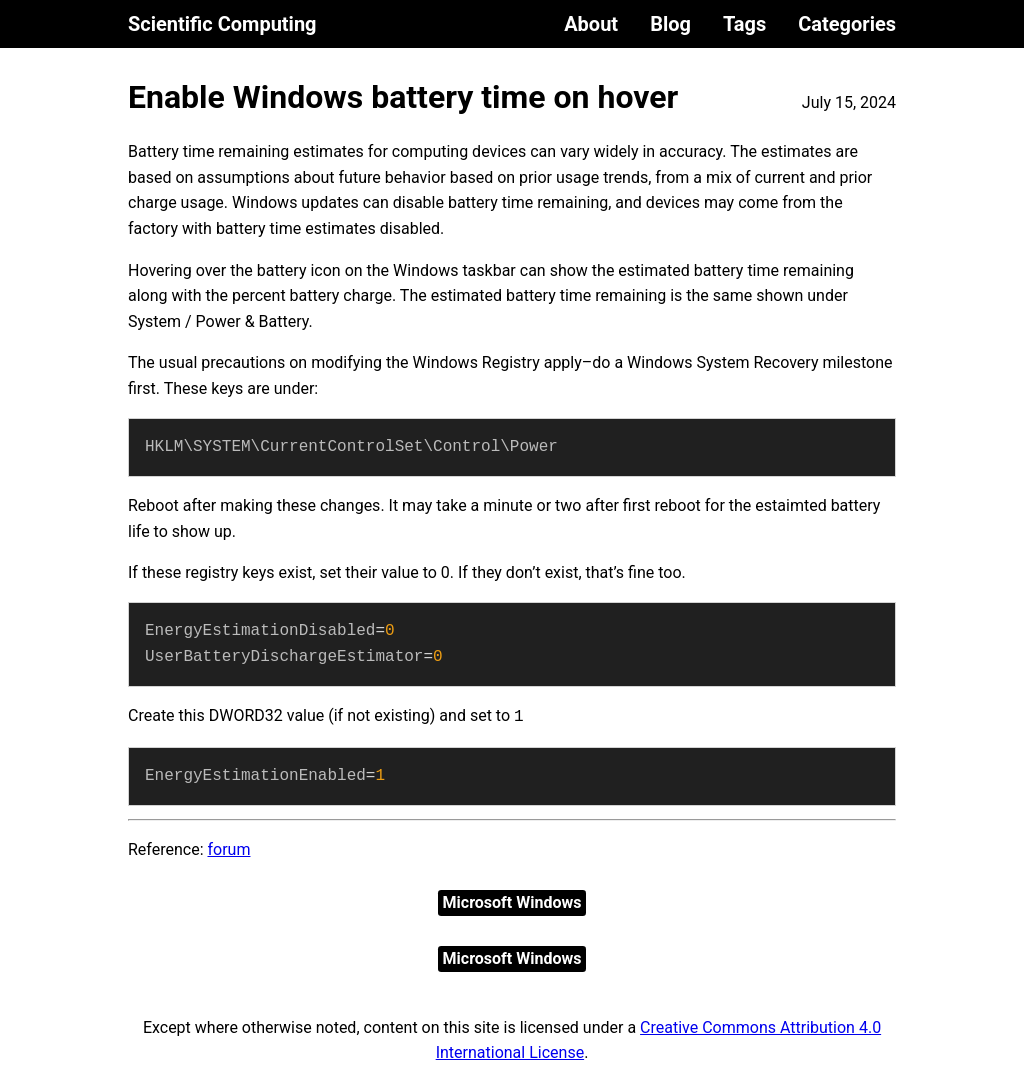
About (591, 24)
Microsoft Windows (512, 902)
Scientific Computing (222, 24)
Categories (847, 24)
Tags (744, 24)
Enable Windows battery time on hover (403, 97)
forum (229, 849)
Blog (670, 24)
